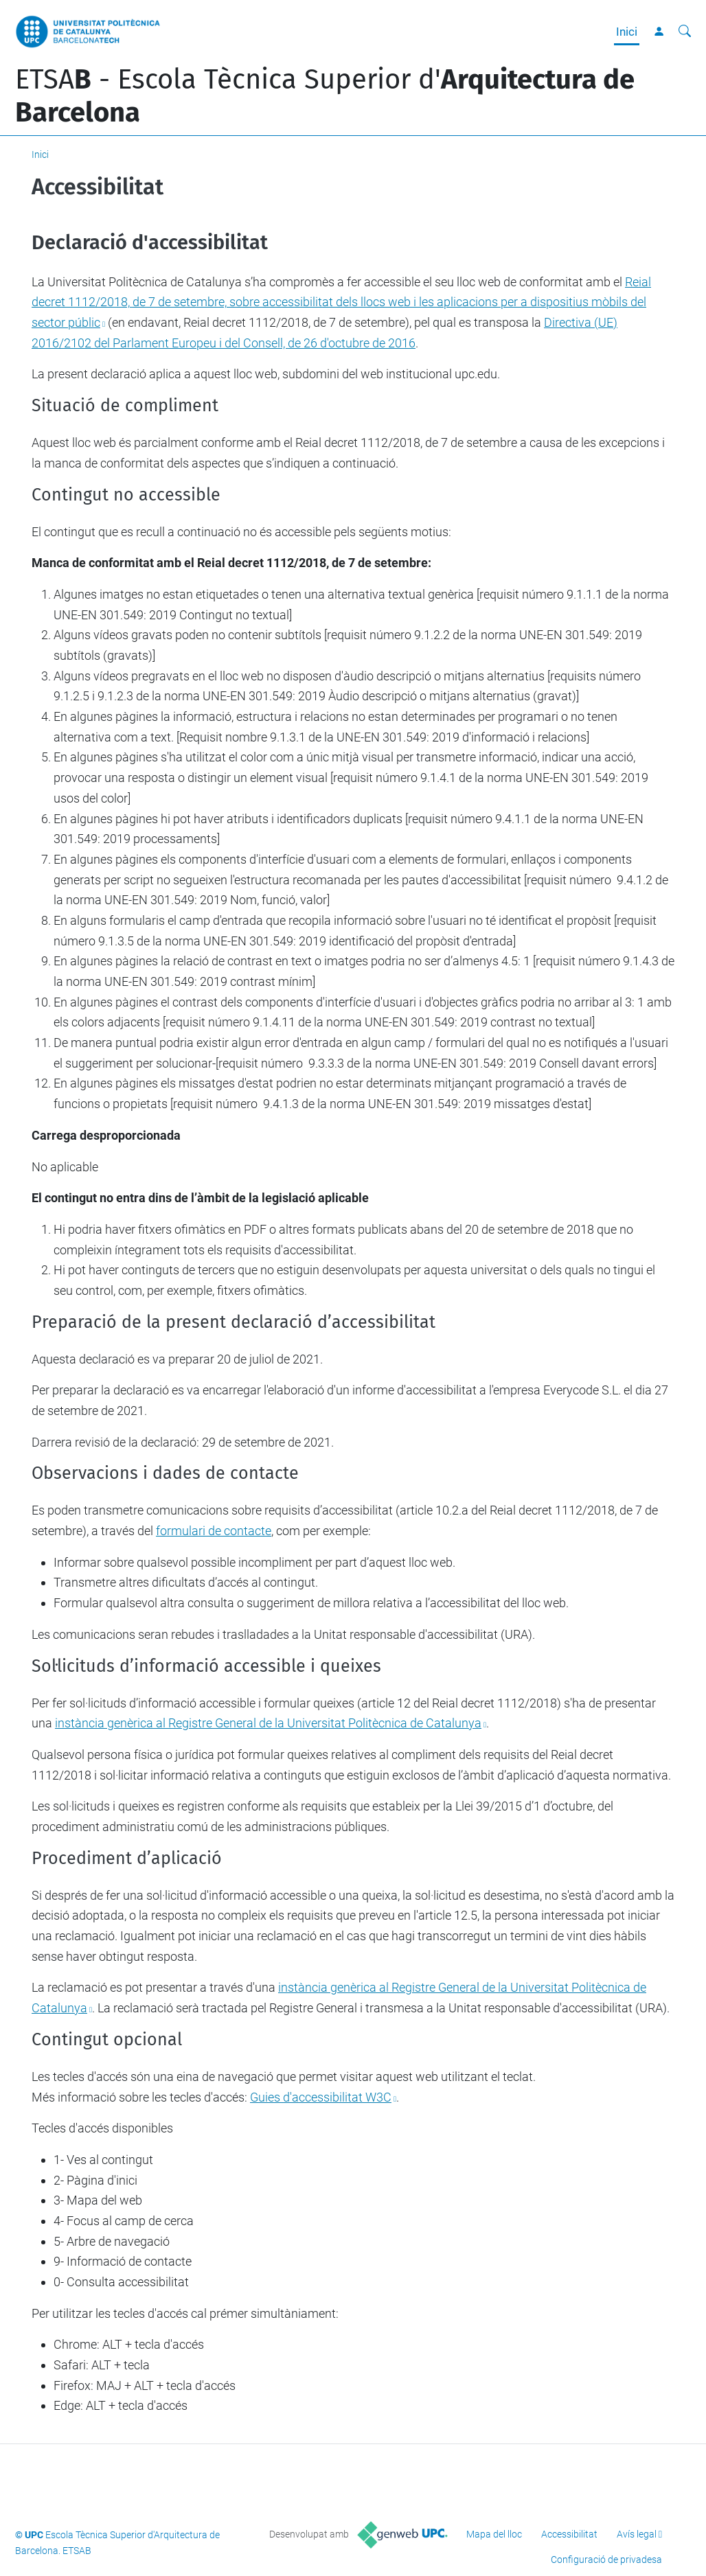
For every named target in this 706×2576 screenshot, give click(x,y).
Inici (626, 31)
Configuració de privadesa (606, 2559)
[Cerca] (685, 31)
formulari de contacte (213, 1530)
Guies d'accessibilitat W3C (320, 2097)
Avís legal (637, 2534)
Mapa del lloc (494, 2534)
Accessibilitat (569, 2534)
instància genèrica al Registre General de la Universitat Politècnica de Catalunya (268, 1723)
